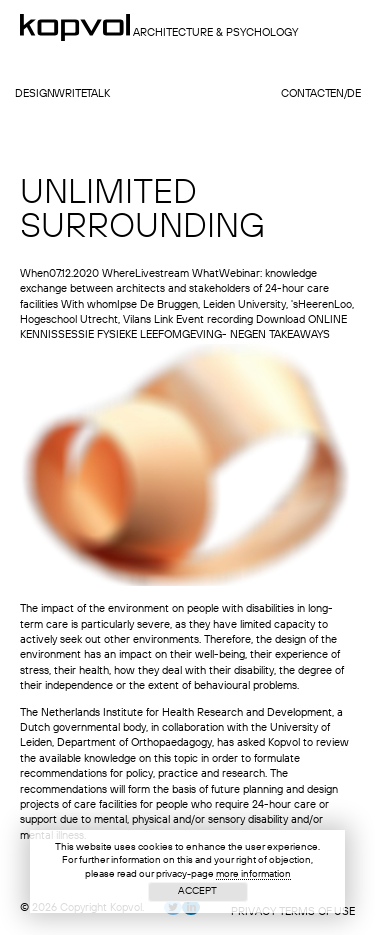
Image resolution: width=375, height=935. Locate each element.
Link (163, 320)
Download (280, 320)
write (70, 94)
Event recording (214, 320)
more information (253, 874)
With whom (89, 305)
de (354, 94)
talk (98, 94)
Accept (197, 891)
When (34, 274)
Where (118, 274)
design (35, 94)
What (205, 274)
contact (306, 94)
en (337, 94)
